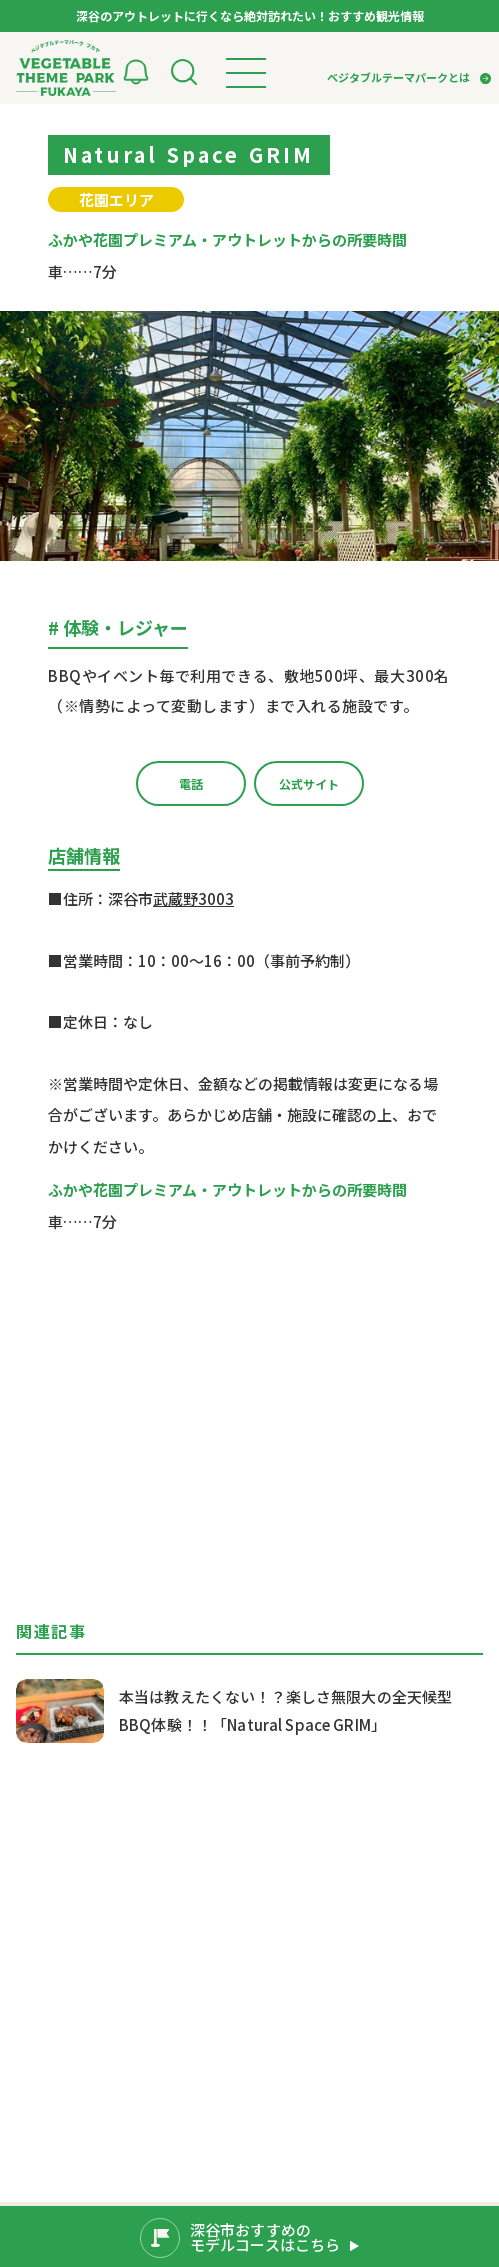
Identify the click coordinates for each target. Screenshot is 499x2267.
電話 (191, 783)
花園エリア (116, 199)
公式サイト (309, 783)
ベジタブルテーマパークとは (398, 77)
